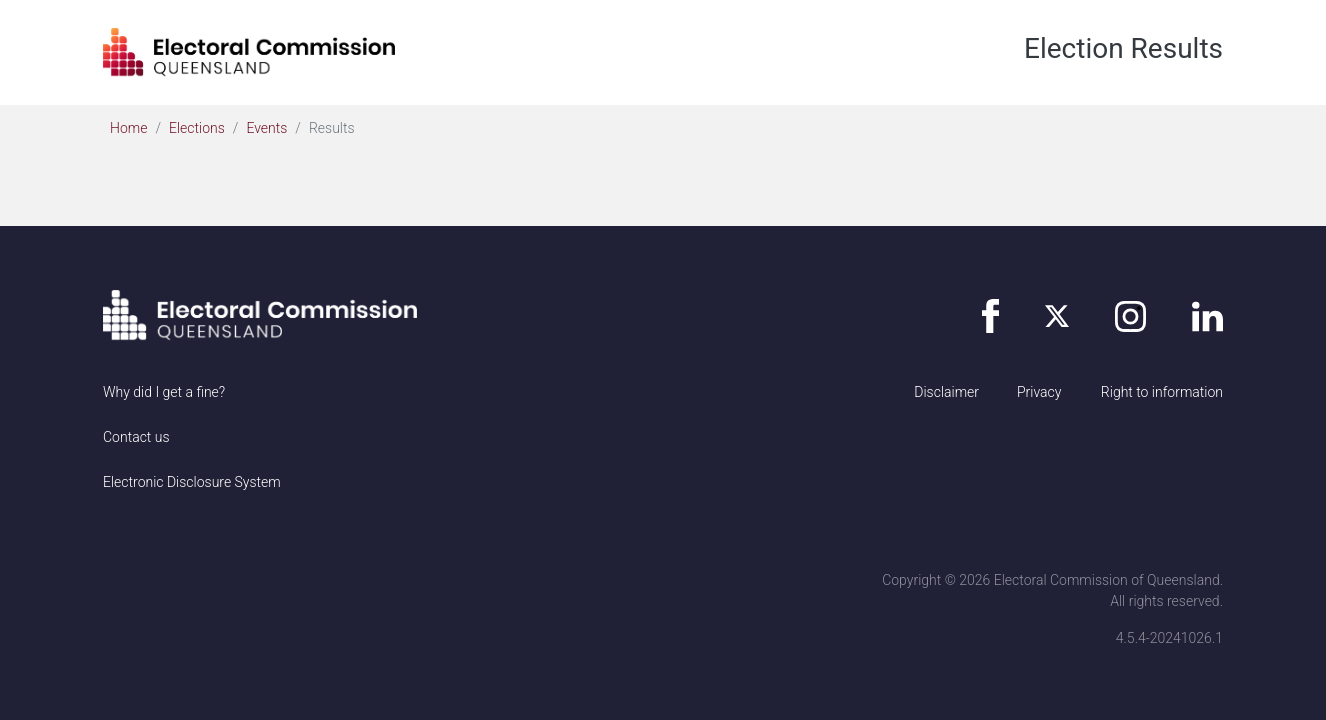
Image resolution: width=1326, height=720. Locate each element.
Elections (197, 128)
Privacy (1039, 392)
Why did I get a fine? (164, 392)
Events (266, 128)
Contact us (136, 437)
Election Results (1123, 48)
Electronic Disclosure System (192, 482)
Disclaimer (946, 392)
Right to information (1162, 392)
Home (128, 128)
